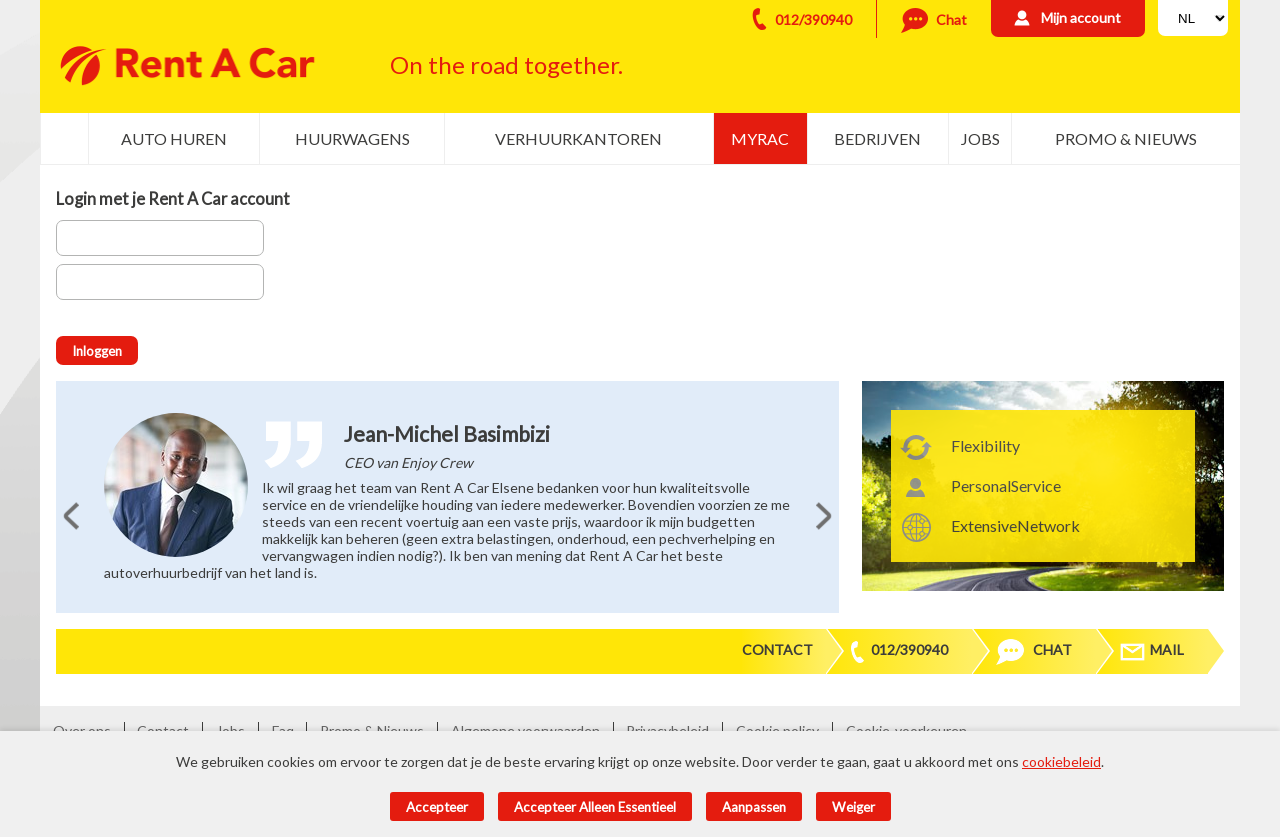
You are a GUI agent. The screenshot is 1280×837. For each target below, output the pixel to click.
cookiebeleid (1061, 761)
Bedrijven (877, 138)
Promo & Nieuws (1126, 138)
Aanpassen (754, 807)
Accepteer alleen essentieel (595, 807)
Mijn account (1081, 17)
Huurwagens (352, 138)
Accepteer (437, 807)
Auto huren (174, 138)
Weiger (853, 807)
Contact (777, 649)
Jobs (980, 138)
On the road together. (506, 64)
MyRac (760, 138)
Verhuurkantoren (578, 138)
